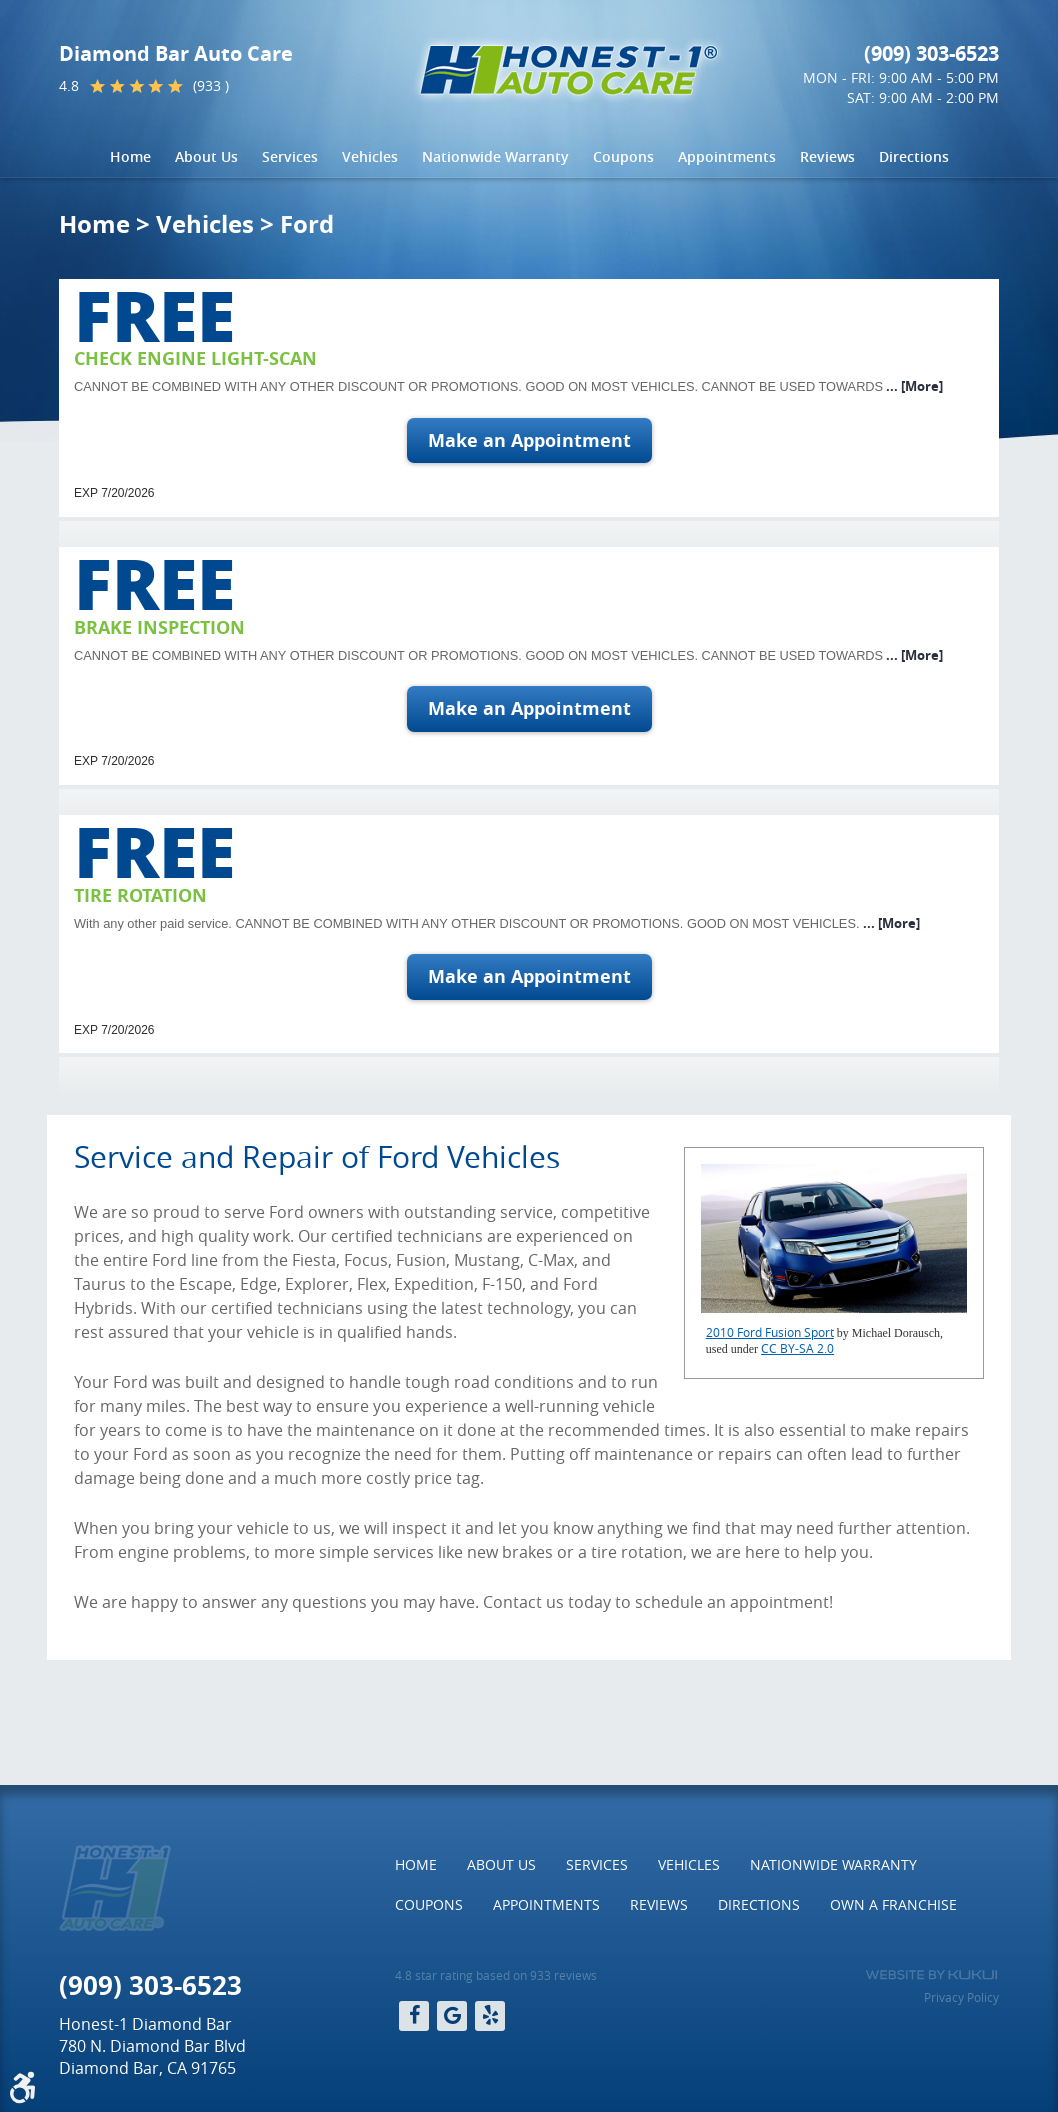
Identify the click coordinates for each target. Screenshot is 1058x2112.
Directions (914, 156)
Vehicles (370, 156)
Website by (931, 1975)
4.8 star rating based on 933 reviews (496, 1975)
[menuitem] (130, 157)
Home (130, 156)
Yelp (490, 2016)
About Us (206, 156)
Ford (307, 224)
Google (452, 2016)
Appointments (727, 156)
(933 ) (211, 85)
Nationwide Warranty (495, 156)
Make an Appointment (529, 440)
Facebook (414, 2016)
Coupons (623, 156)
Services (290, 156)
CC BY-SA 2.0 (797, 1348)
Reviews (827, 156)
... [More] (913, 386)
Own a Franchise (893, 1904)
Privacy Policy (961, 1997)
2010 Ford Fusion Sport (770, 1332)
